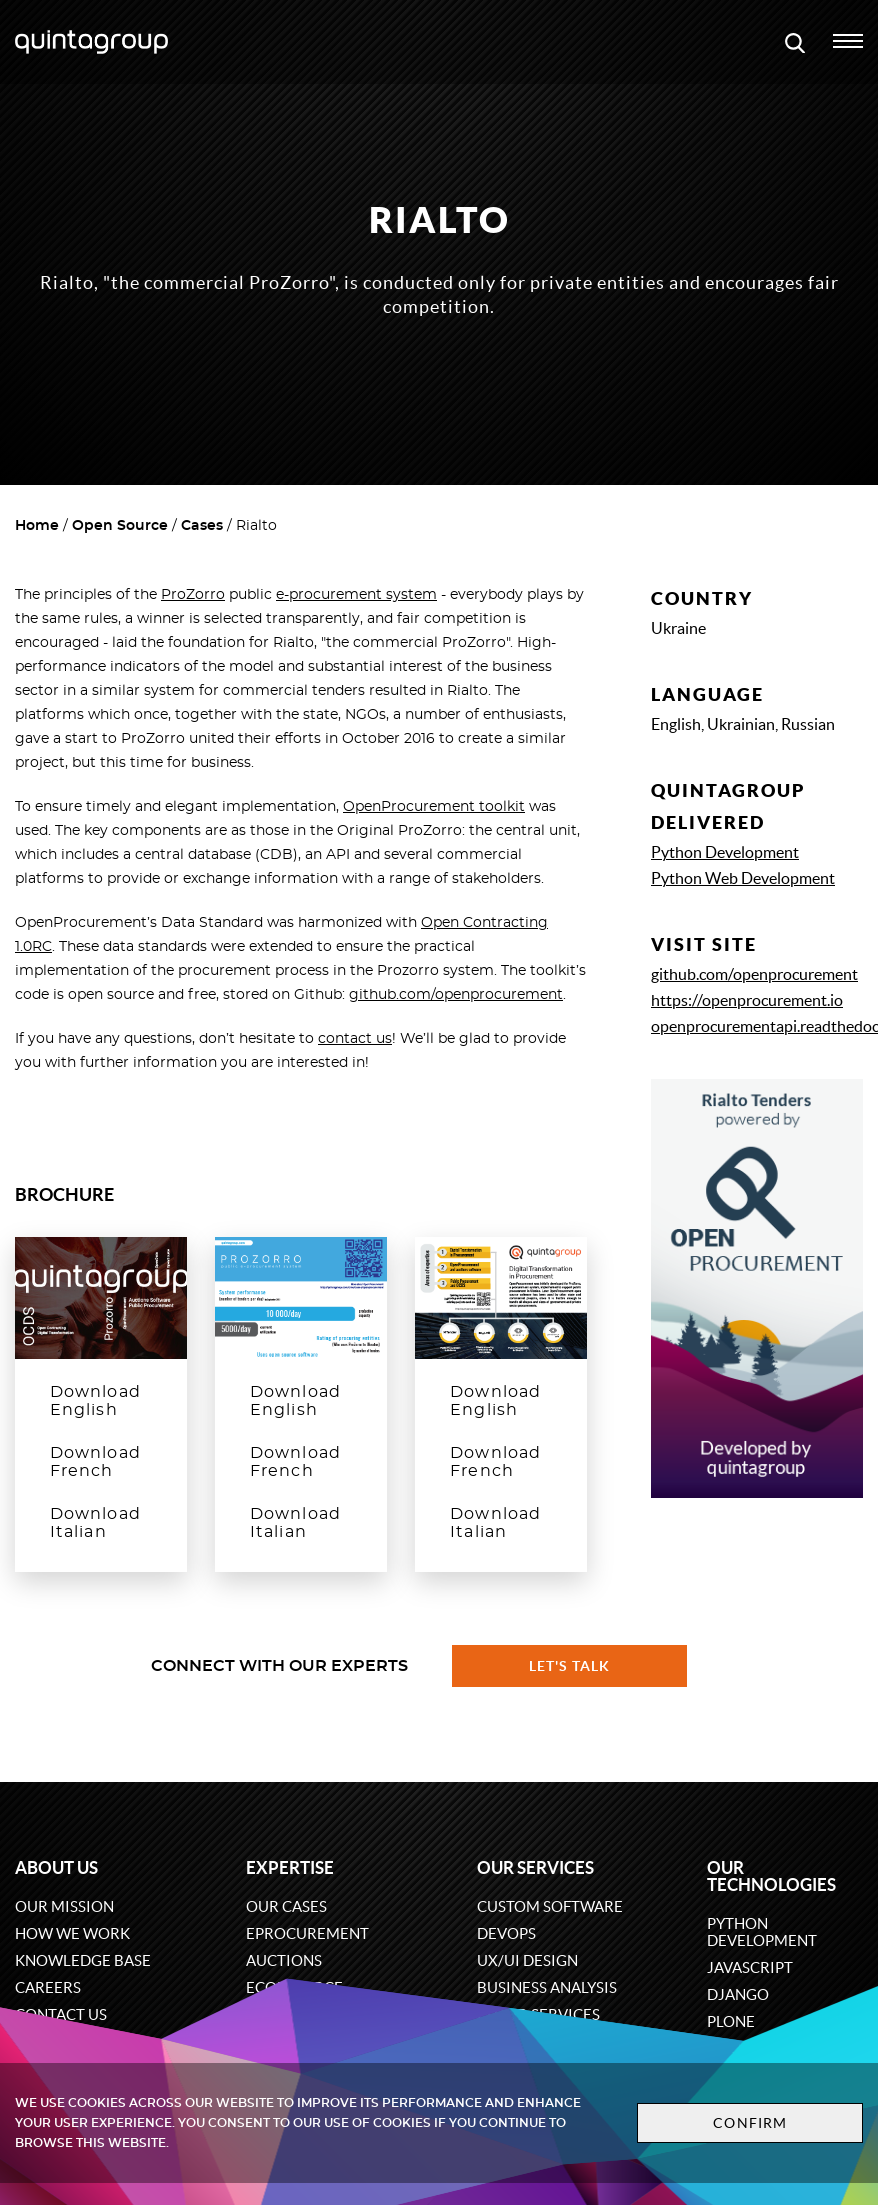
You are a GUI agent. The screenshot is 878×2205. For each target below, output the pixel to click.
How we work (72, 1933)
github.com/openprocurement (456, 995)
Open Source (120, 526)
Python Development (725, 852)
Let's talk (570, 1666)
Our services (535, 1867)
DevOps (506, 1933)
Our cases (286, 1906)
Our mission (64, 1906)
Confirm (750, 2123)
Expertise (290, 1867)
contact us (355, 1039)
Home (37, 526)
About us (56, 1867)
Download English (95, 1401)
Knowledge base (83, 1960)
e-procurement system (356, 595)
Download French (95, 1462)
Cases (202, 526)
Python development (762, 1932)
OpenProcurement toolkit (434, 807)
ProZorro (193, 595)
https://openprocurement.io (747, 1000)
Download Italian (95, 1523)
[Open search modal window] (795, 42)
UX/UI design (527, 1960)
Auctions (284, 1960)
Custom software (550, 1906)
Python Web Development (743, 878)
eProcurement (307, 1933)
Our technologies (771, 1876)
